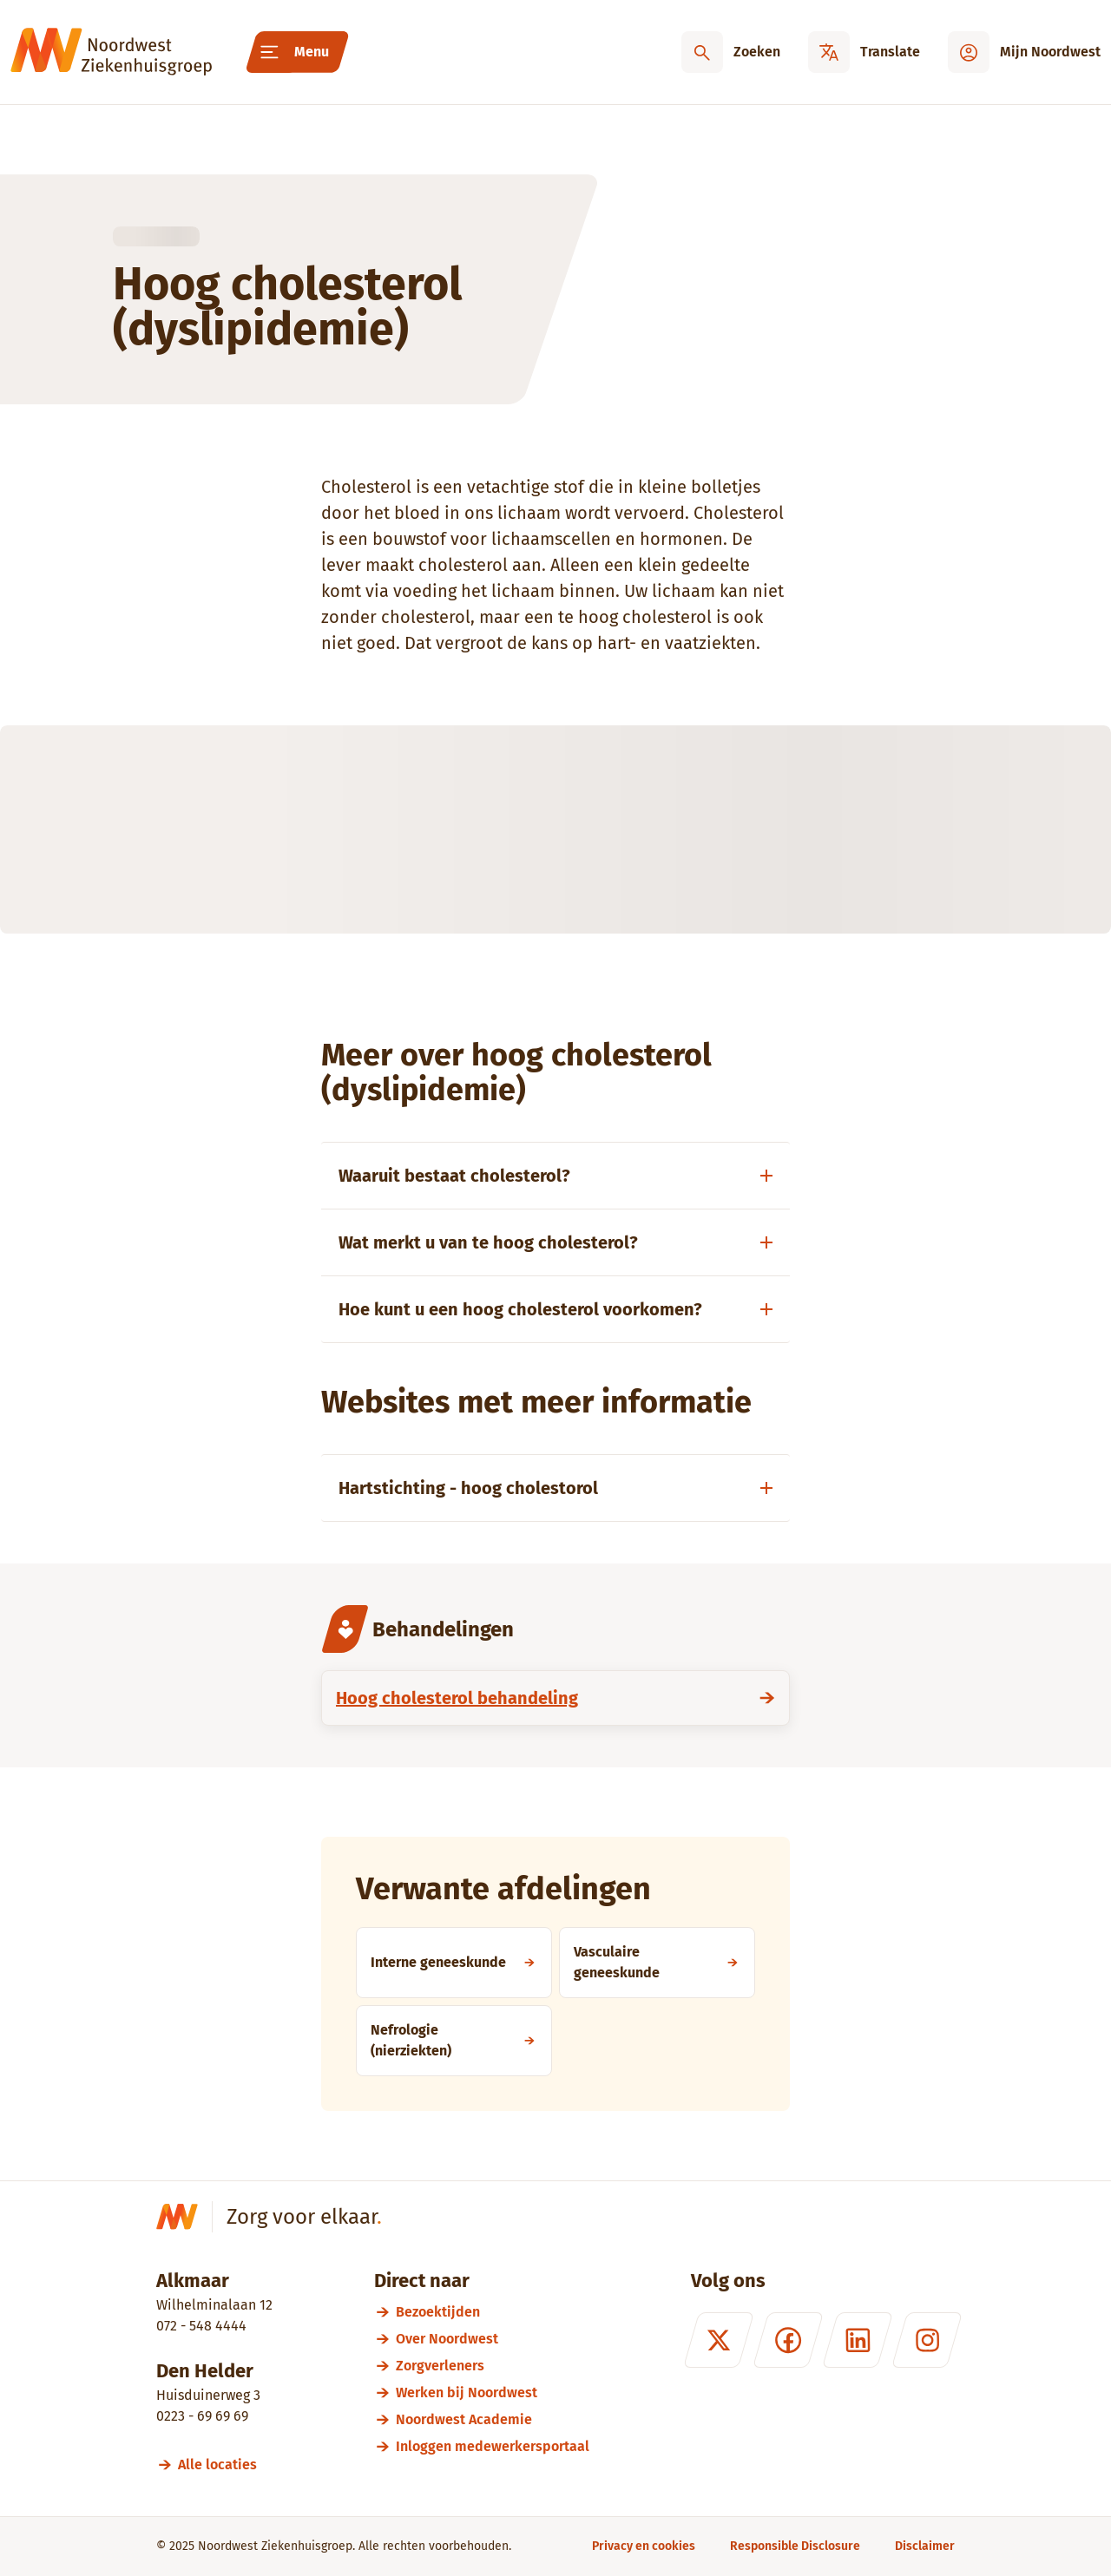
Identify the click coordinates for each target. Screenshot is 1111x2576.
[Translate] (864, 52)
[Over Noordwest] (492, 2339)
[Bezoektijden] (492, 2312)
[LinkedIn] (857, 2340)
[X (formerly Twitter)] (718, 2340)
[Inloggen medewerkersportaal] (492, 2446)
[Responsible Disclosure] (795, 2546)
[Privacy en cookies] (643, 2546)
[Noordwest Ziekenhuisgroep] (111, 52)
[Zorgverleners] (492, 2366)
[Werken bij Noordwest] (492, 2392)
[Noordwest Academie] (492, 2419)
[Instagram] (927, 2340)
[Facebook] (788, 2340)
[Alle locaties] (225, 2464)
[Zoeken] (730, 52)
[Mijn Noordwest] (1024, 52)
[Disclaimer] (925, 2546)
